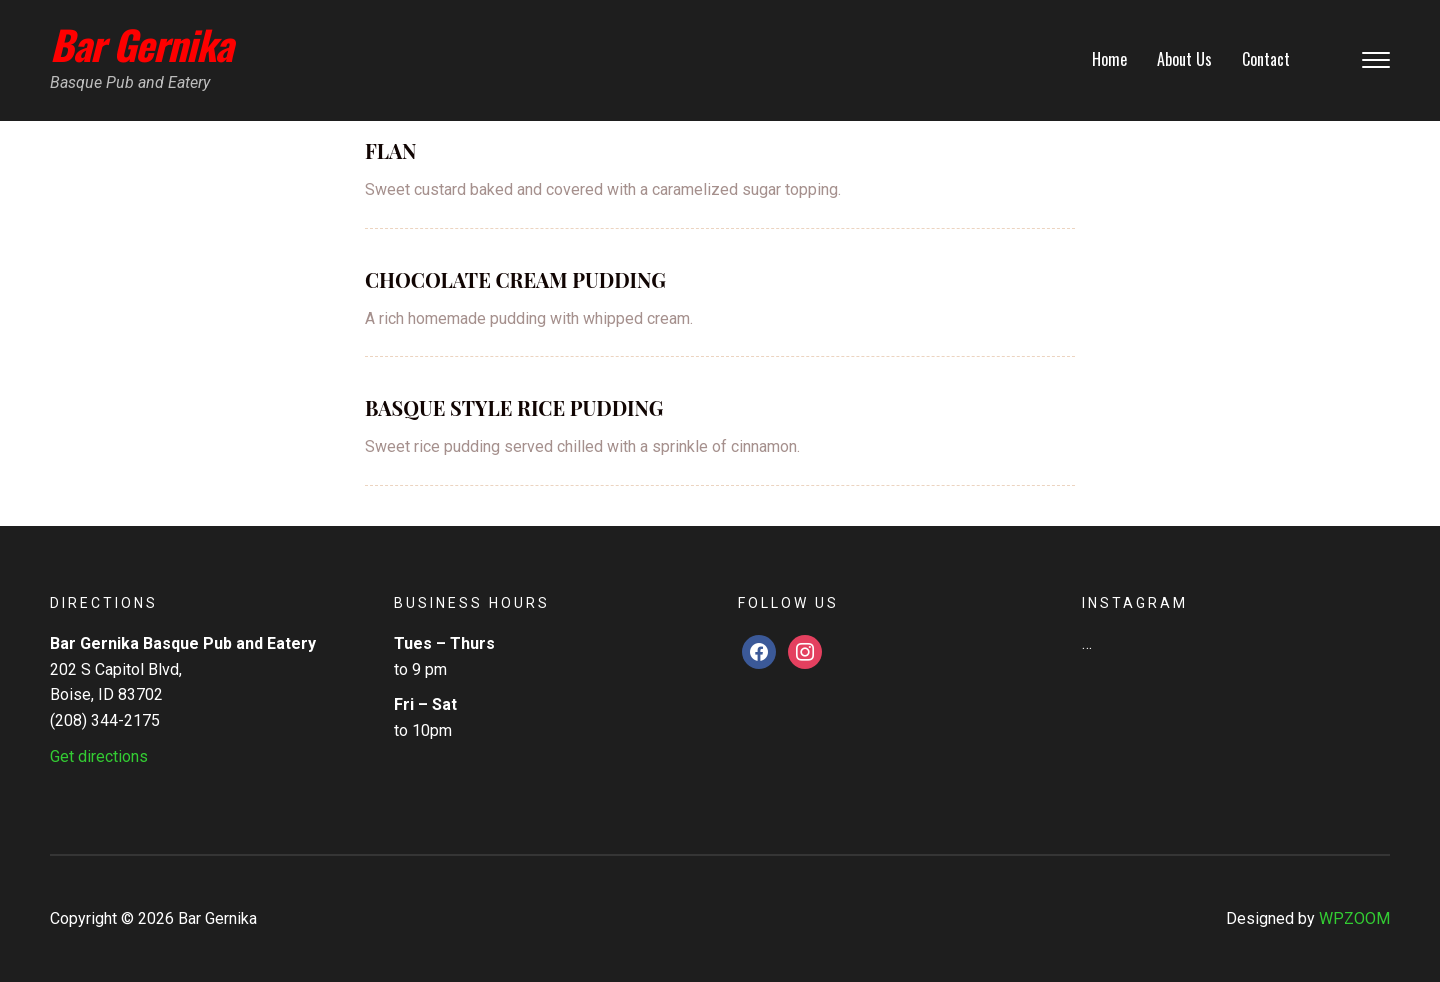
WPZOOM (1354, 918)
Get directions (99, 756)
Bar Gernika (141, 44)
